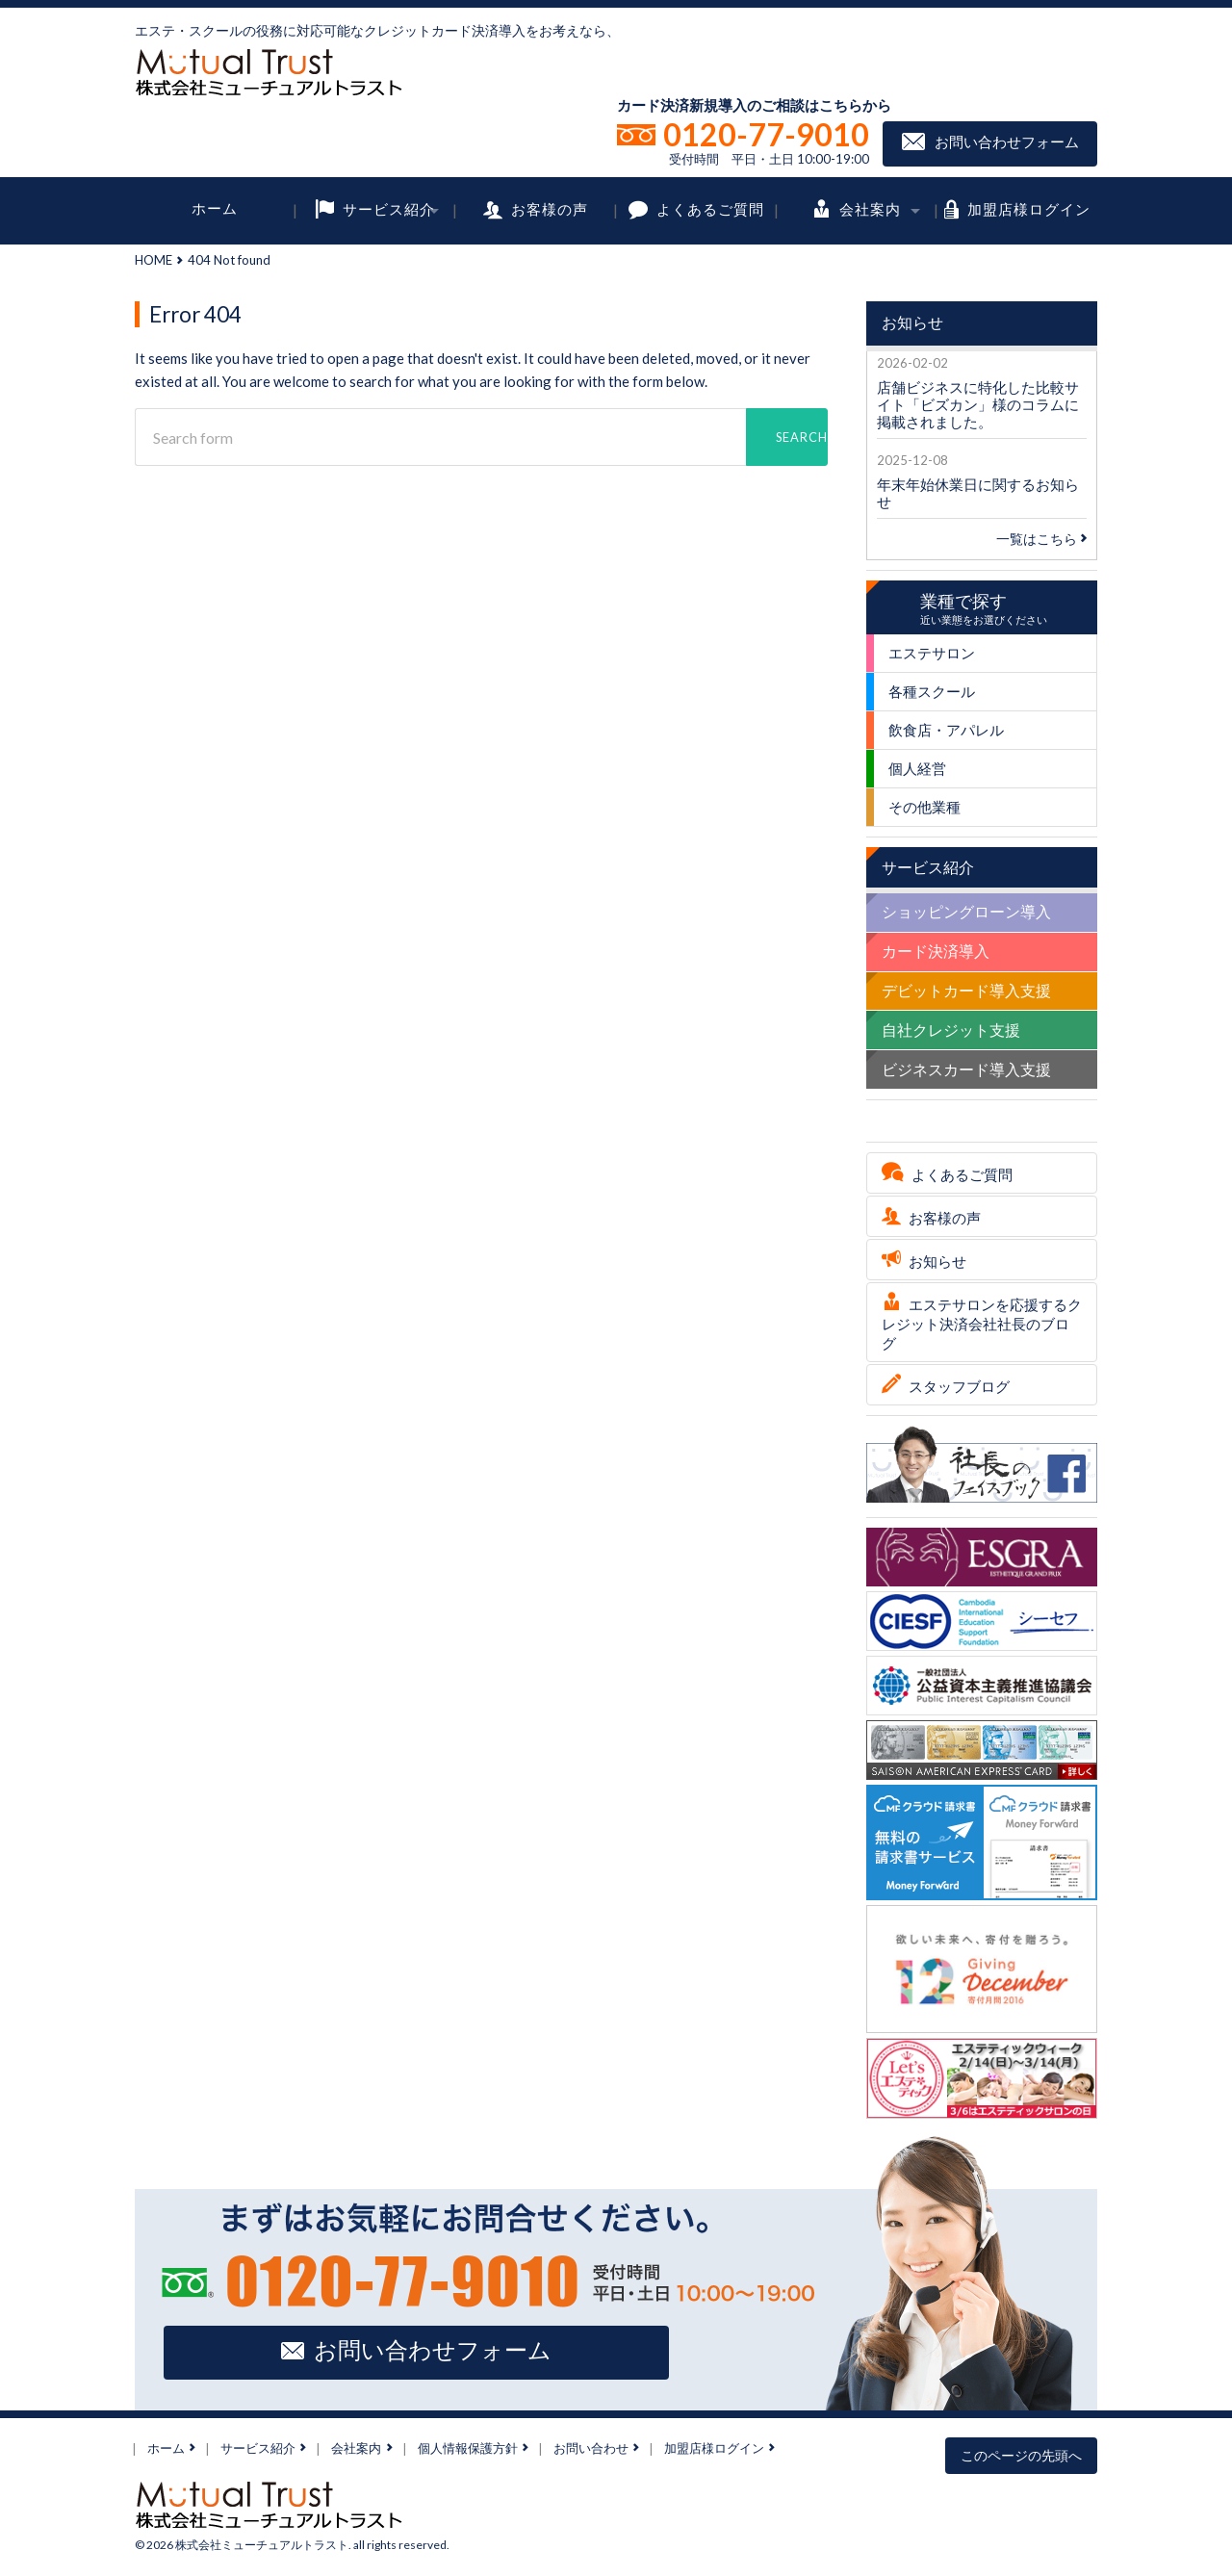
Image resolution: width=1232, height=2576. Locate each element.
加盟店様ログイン (1029, 208)
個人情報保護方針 (468, 2448)
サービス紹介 (389, 208)
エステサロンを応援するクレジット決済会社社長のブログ (982, 1324)
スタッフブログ (959, 1386)
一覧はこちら (1041, 538)
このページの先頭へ (1021, 2455)
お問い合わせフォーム (1007, 141)
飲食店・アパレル (946, 729)
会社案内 (870, 208)
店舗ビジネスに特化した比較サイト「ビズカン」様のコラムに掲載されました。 (978, 404)
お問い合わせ (591, 2448)
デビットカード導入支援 (966, 990)
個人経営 (917, 768)
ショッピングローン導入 (966, 911)
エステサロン (931, 652)
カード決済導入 (935, 950)
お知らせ (937, 1261)
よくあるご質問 (710, 208)
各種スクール (931, 691)
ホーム (215, 208)
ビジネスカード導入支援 (966, 1069)
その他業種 (924, 806)
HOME (153, 260)
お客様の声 (549, 208)
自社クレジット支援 (951, 1029)
